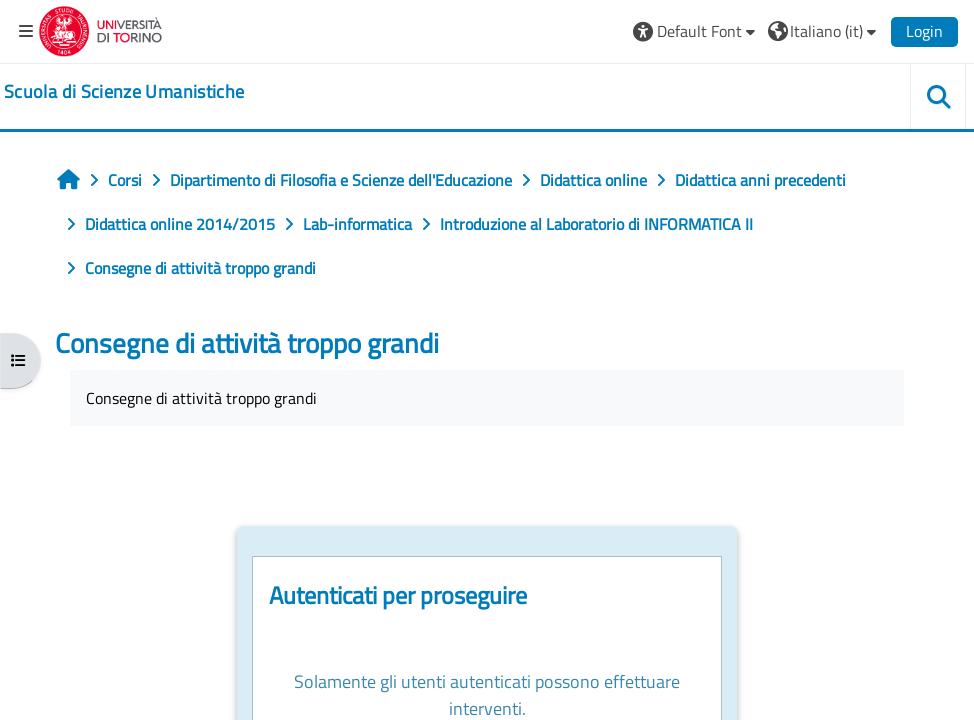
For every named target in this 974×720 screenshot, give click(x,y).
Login (924, 31)
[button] (696, 31)
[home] (124, 92)
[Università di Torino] (100, 29)
